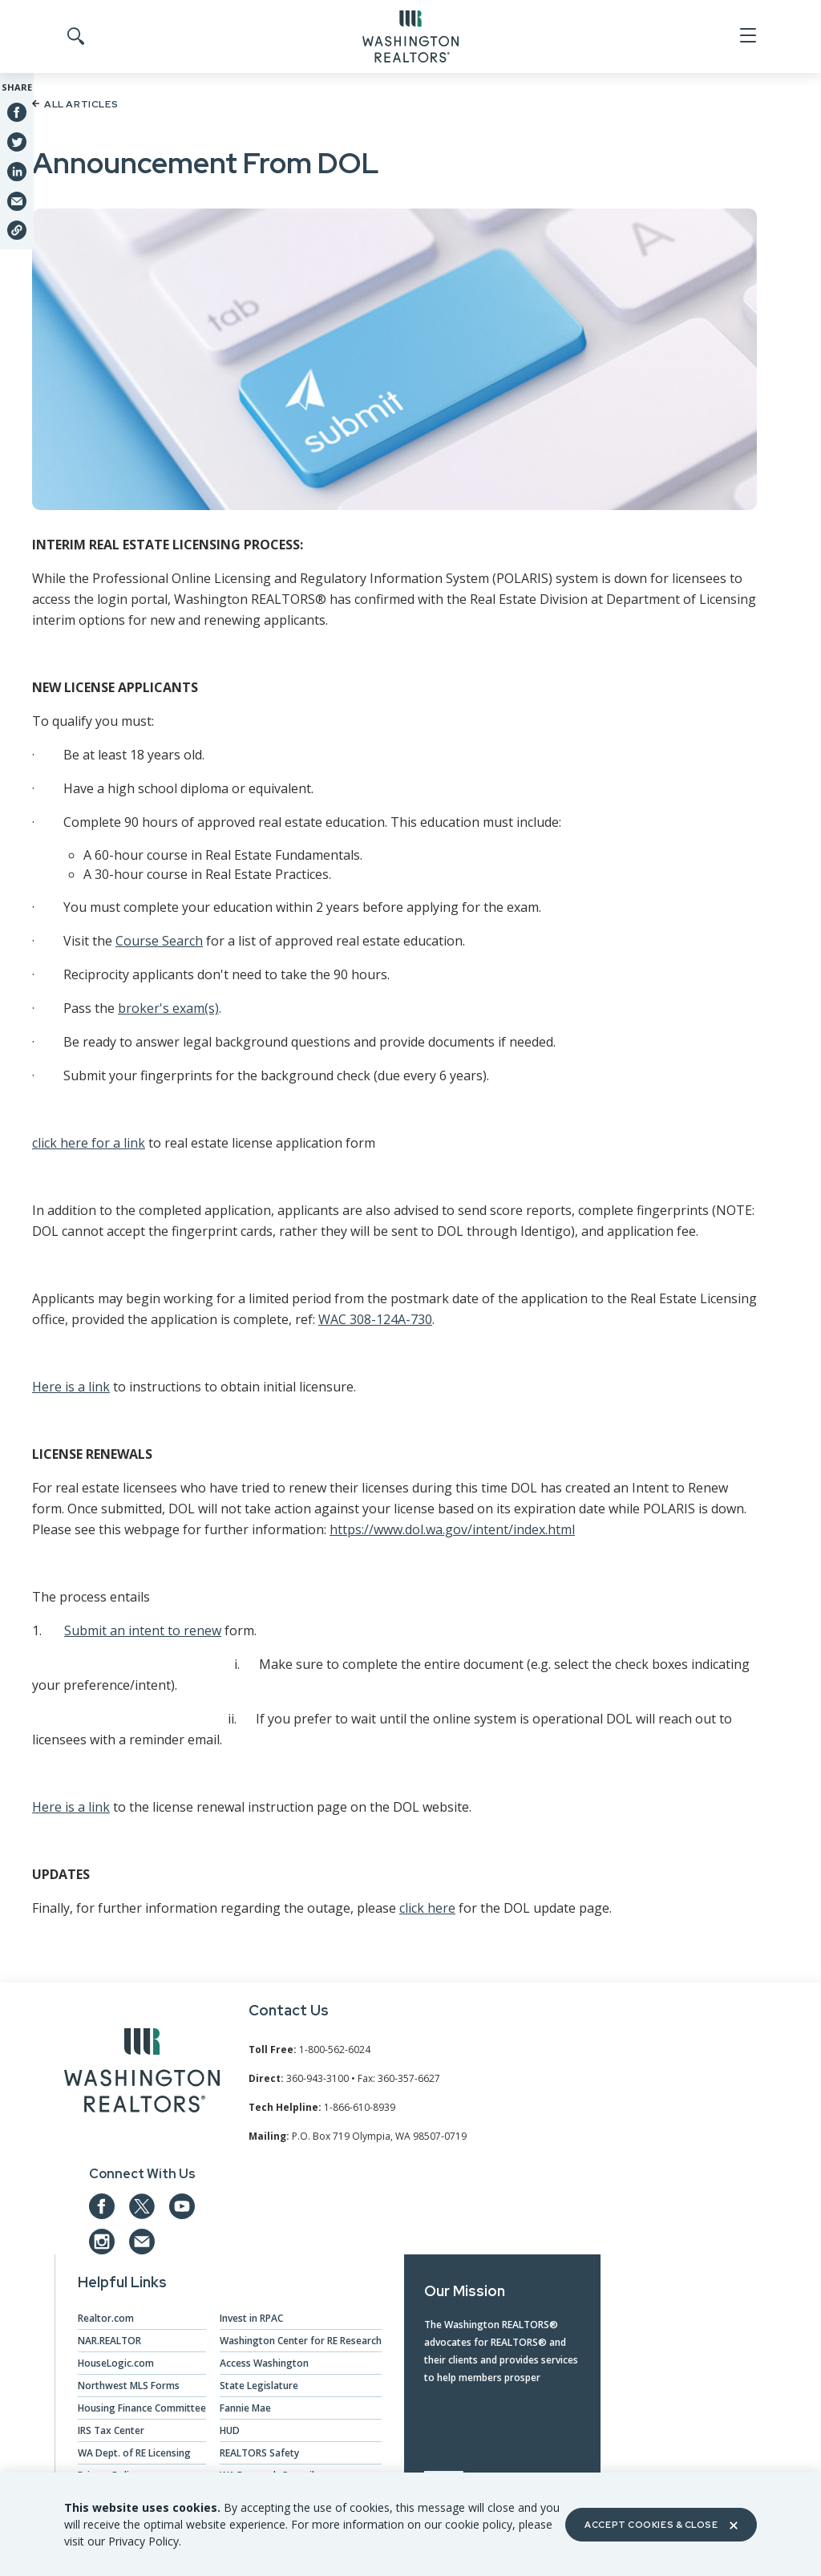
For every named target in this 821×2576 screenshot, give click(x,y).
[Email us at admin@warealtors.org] (142, 2241)
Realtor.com (106, 2318)
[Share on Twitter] (16, 141)
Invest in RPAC (251, 2318)
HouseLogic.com (116, 2363)
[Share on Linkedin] (16, 170)
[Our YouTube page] (182, 2206)
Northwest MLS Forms (129, 2385)
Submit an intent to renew (142, 1630)
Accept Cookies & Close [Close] (660, 2524)
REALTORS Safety (259, 2453)
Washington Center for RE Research (301, 2340)
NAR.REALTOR (109, 2340)
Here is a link (71, 1386)
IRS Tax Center (111, 2430)
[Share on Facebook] (16, 112)
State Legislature (259, 2385)
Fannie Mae (245, 2408)
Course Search (159, 941)
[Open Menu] (747, 36)
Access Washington (264, 2363)
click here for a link (88, 1143)
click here (427, 1908)
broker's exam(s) (168, 1008)
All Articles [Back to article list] (75, 104)
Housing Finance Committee (142, 2408)
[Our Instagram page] (102, 2241)
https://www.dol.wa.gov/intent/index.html (452, 1529)
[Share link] (16, 230)
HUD (230, 2430)
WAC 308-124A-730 (375, 1319)
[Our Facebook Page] (102, 2206)
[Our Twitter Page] (142, 2206)
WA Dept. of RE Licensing (134, 2453)
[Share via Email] (16, 200)
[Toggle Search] (74, 36)
